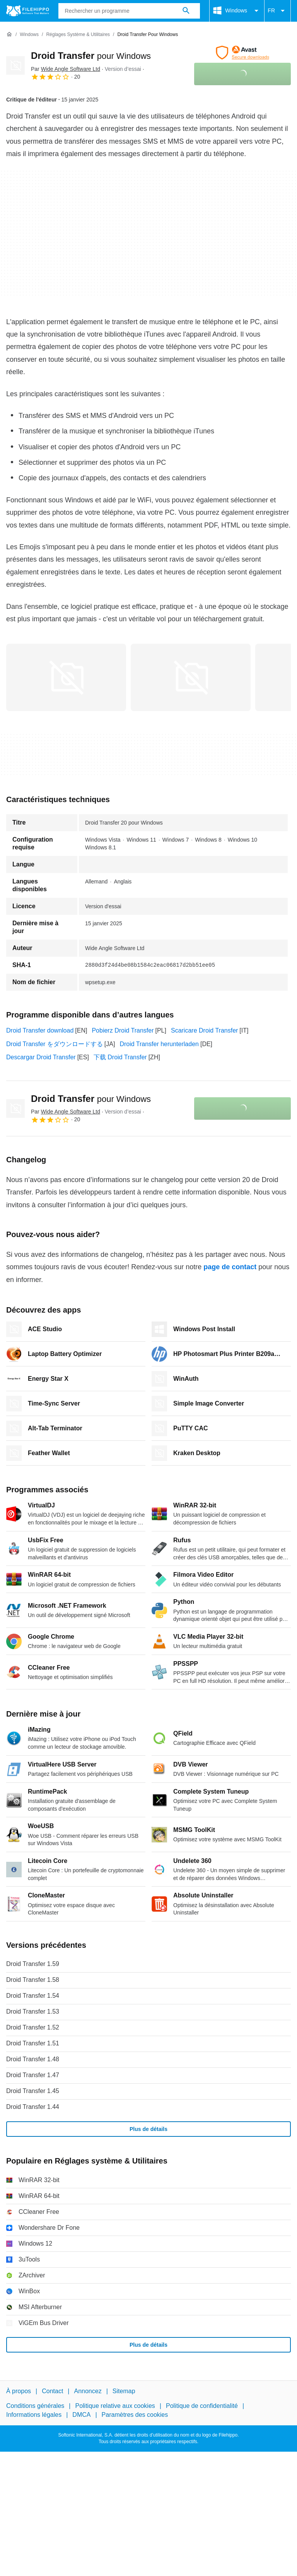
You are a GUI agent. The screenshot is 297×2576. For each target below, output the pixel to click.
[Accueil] (9, 34)
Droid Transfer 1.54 (32, 1995)
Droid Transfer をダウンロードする (54, 1044)
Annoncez (88, 2391)
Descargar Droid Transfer (41, 1057)
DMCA (81, 2414)
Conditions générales (35, 2406)
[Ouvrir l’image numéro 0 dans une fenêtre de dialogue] (66, 677)
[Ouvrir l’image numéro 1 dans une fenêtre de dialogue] (191, 677)
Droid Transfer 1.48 (32, 2059)
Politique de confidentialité (202, 2406)
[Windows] (29, 34)
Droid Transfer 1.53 (32, 2011)
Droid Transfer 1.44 (32, 2106)
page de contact (229, 1267)
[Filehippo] (27, 11)
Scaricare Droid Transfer (204, 1030)
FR (277, 10)
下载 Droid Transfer (120, 1057)
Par (65, 69)
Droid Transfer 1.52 (32, 2027)
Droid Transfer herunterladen (159, 1044)
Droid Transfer (91, 55)
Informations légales (33, 2414)
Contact (52, 2391)
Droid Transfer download (39, 1030)
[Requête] (129, 11)
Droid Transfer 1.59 (32, 1964)
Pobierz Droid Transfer (123, 1030)
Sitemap (124, 2391)
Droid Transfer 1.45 (32, 2091)
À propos (18, 2391)
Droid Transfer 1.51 (32, 2043)
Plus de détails (148, 2129)
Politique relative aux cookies (115, 2406)
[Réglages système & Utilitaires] (78, 34)
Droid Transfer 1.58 (32, 1979)
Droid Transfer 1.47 (32, 2075)
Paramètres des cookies (135, 2414)
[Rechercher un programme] (186, 11)
